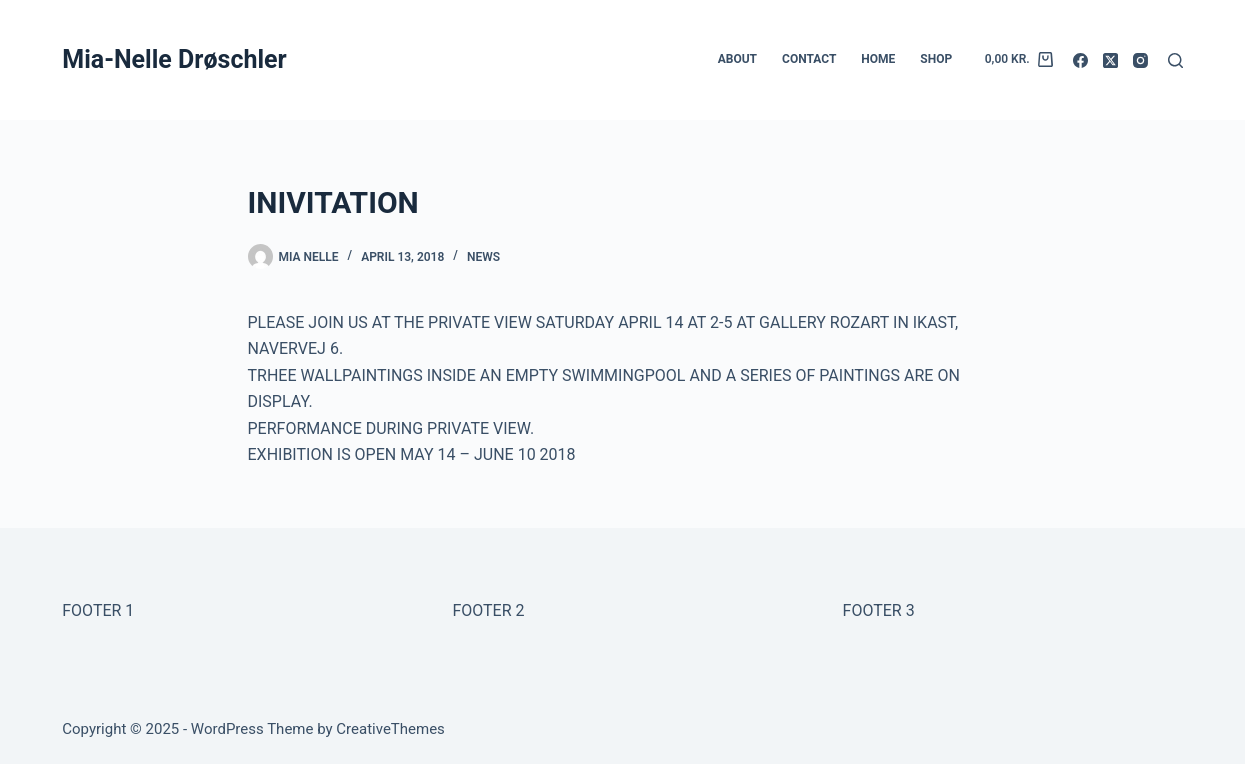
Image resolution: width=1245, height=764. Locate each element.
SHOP (936, 59)
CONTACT (809, 59)
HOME (878, 59)
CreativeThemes (390, 729)
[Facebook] (1080, 60)
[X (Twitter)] (1110, 60)
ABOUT (737, 59)
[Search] (1175, 60)
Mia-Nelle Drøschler (174, 59)
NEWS (483, 257)
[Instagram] (1140, 60)
